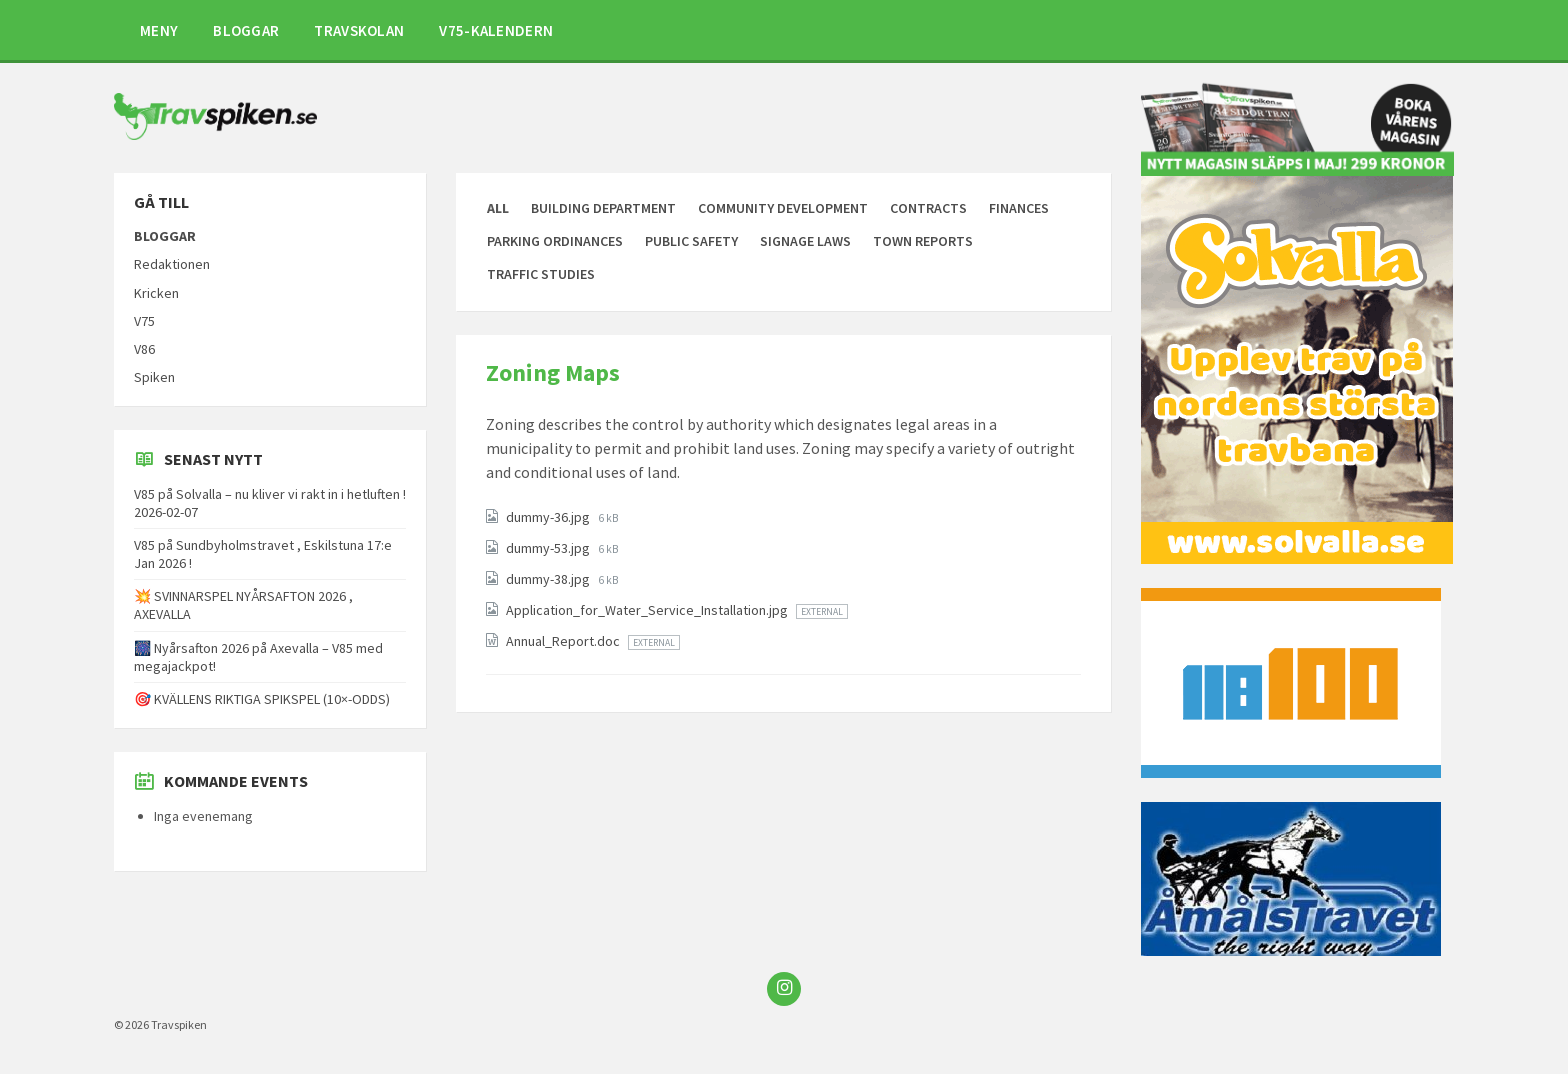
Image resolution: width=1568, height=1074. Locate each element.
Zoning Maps (553, 372)
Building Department (603, 208)
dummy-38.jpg (549, 579)
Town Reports (923, 241)
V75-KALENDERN (496, 30)
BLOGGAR (246, 30)
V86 (144, 349)
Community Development (783, 208)
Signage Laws (805, 241)
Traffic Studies (541, 274)
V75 (144, 321)
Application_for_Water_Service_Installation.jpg (648, 610)
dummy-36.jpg (549, 517)
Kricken (156, 293)
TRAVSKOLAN (359, 30)
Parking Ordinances (555, 241)
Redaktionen (172, 264)
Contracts (928, 208)
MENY (159, 30)
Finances (1019, 208)
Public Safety (691, 241)
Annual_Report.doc (564, 641)
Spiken (154, 377)
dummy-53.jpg (549, 548)
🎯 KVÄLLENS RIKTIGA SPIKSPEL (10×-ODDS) (262, 699)
